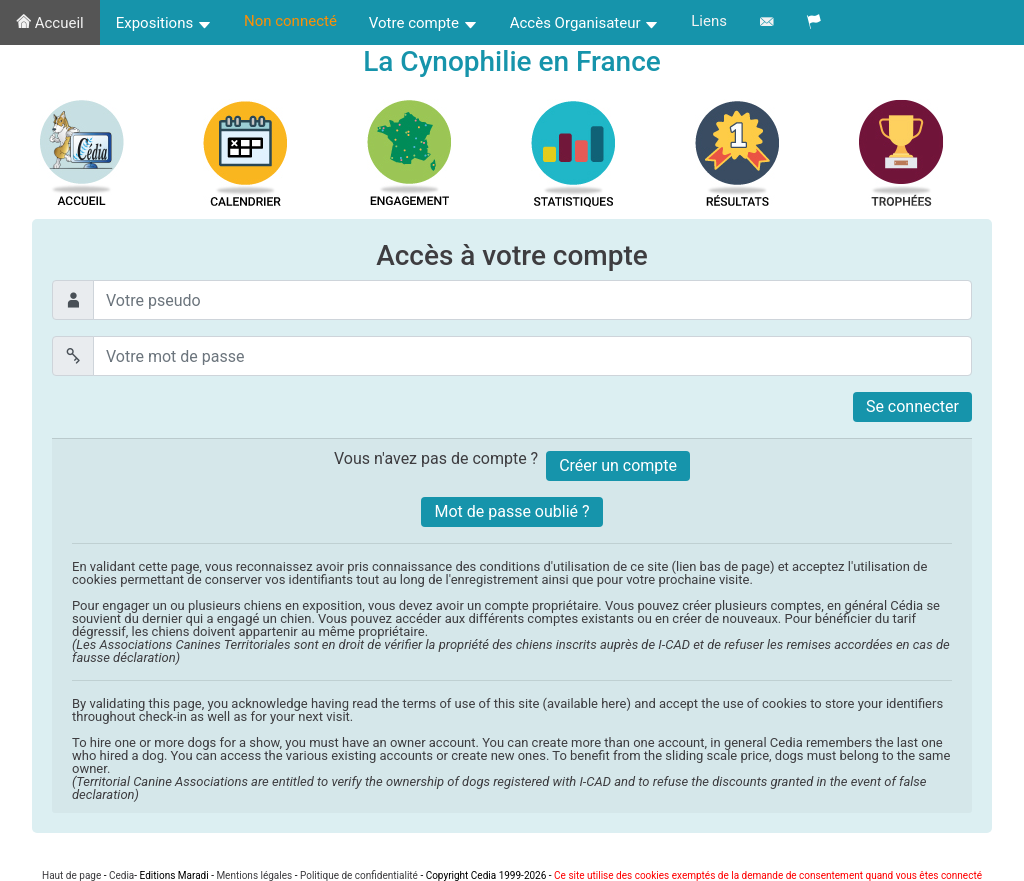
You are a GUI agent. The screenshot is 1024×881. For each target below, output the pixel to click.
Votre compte (423, 23)
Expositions (164, 23)
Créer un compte (618, 465)
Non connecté (290, 21)
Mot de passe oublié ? (511, 511)
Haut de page (71, 875)
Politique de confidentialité (359, 875)
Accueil (50, 23)
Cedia (121, 875)
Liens (709, 21)
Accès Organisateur (585, 23)
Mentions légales (254, 875)
